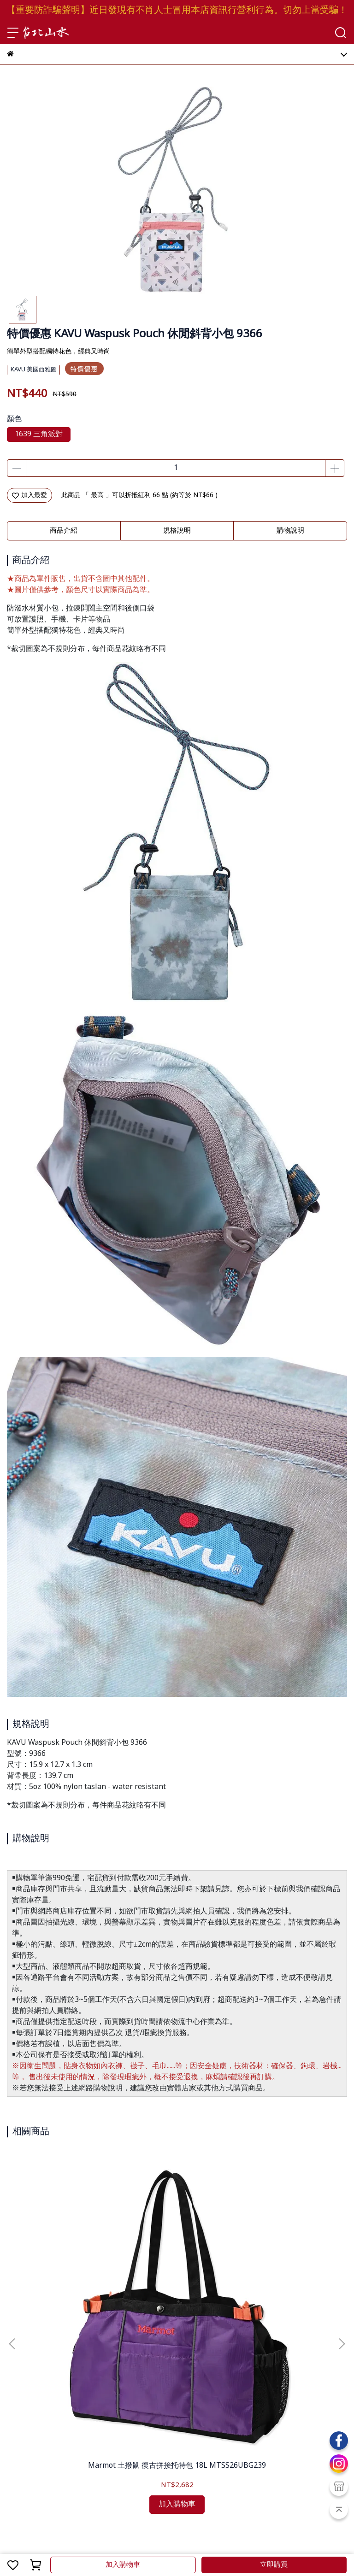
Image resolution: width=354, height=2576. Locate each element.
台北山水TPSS (65, 2541)
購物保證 (20, 2424)
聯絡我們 (111, 2424)
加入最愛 (29, 495)
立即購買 (274, 2565)
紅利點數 (63, 2461)
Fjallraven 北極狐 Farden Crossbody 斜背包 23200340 (284, 2256)
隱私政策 (81, 2424)
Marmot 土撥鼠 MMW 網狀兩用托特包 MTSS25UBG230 (176, 2256)
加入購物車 (123, 2565)
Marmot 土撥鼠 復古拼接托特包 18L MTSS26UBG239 (69, 2256)
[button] (341, 2236)
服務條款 (50, 2424)
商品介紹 (63, 530)
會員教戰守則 (26, 2461)
